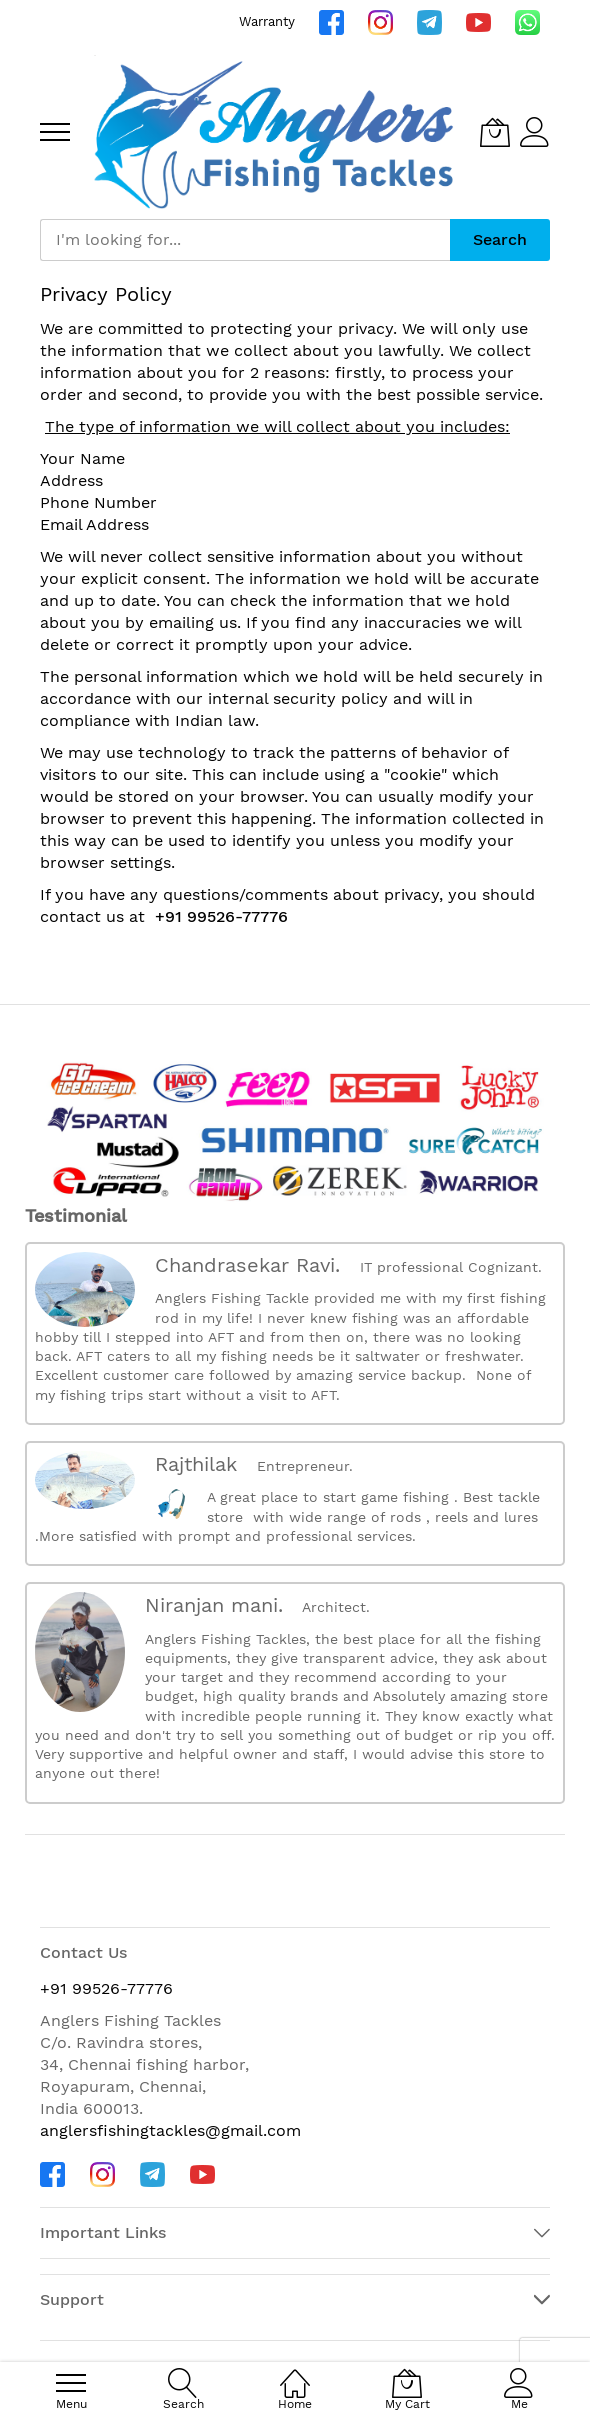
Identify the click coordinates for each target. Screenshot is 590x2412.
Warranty (267, 21)
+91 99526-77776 (221, 916)
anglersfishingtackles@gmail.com (170, 2130)
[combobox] (245, 240)
